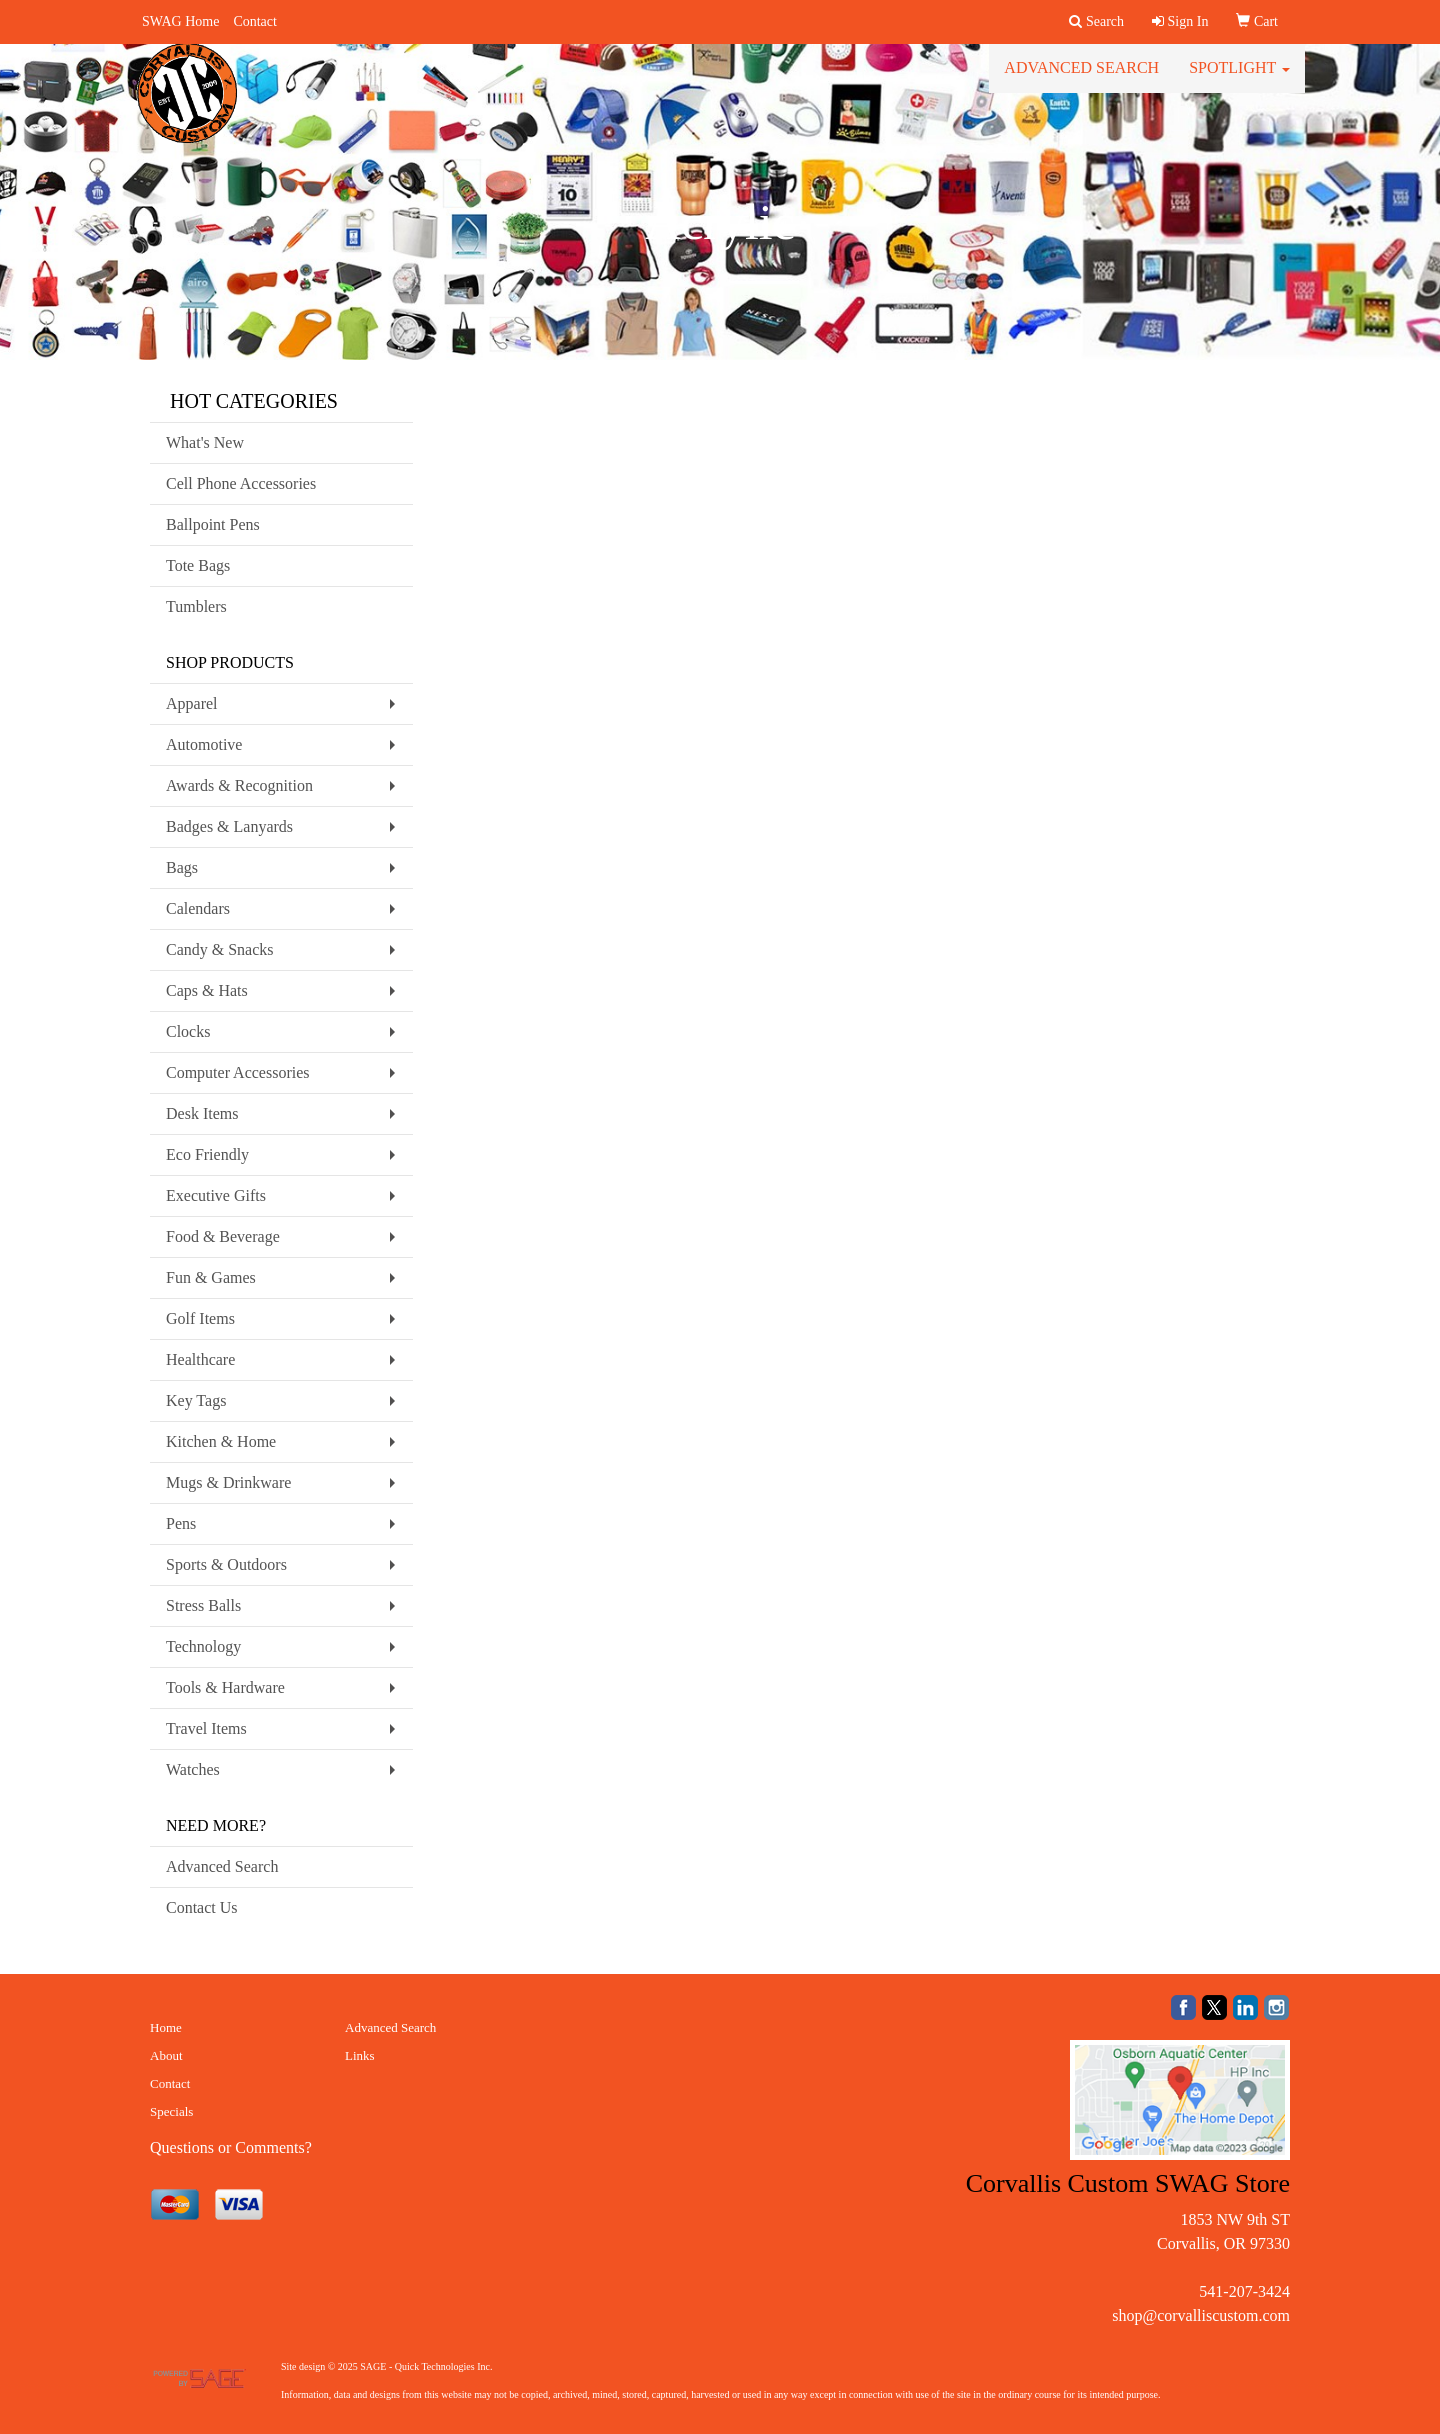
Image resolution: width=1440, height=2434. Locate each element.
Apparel (192, 703)
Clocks (188, 1031)
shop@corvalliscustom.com (1201, 2315)
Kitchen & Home (221, 1441)
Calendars (198, 908)
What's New (205, 442)
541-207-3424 (1244, 2291)
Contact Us (202, 1907)
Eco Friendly (207, 1154)
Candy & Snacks (220, 949)
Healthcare (200, 1359)
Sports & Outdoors (226, 1564)
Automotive (204, 744)
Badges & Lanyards (229, 826)
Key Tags (196, 1400)
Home (166, 2027)
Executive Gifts (216, 1195)
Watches (193, 1769)
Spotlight (1239, 79)
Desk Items (202, 1113)
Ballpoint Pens (213, 524)
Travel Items (206, 1728)
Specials (171, 2111)
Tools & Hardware (225, 1687)
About (166, 2055)
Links (360, 2055)
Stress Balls (203, 1605)
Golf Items (200, 1318)
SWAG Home (180, 21)
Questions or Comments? (231, 2147)
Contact (255, 21)
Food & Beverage (223, 1236)
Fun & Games (211, 1277)
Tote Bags (198, 565)
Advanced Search (1081, 79)
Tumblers (196, 606)
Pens (181, 1523)
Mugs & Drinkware (228, 1482)
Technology (203, 1646)
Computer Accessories (238, 1072)
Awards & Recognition (239, 785)
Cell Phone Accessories (241, 483)
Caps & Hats (207, 990)
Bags (182, 867)
